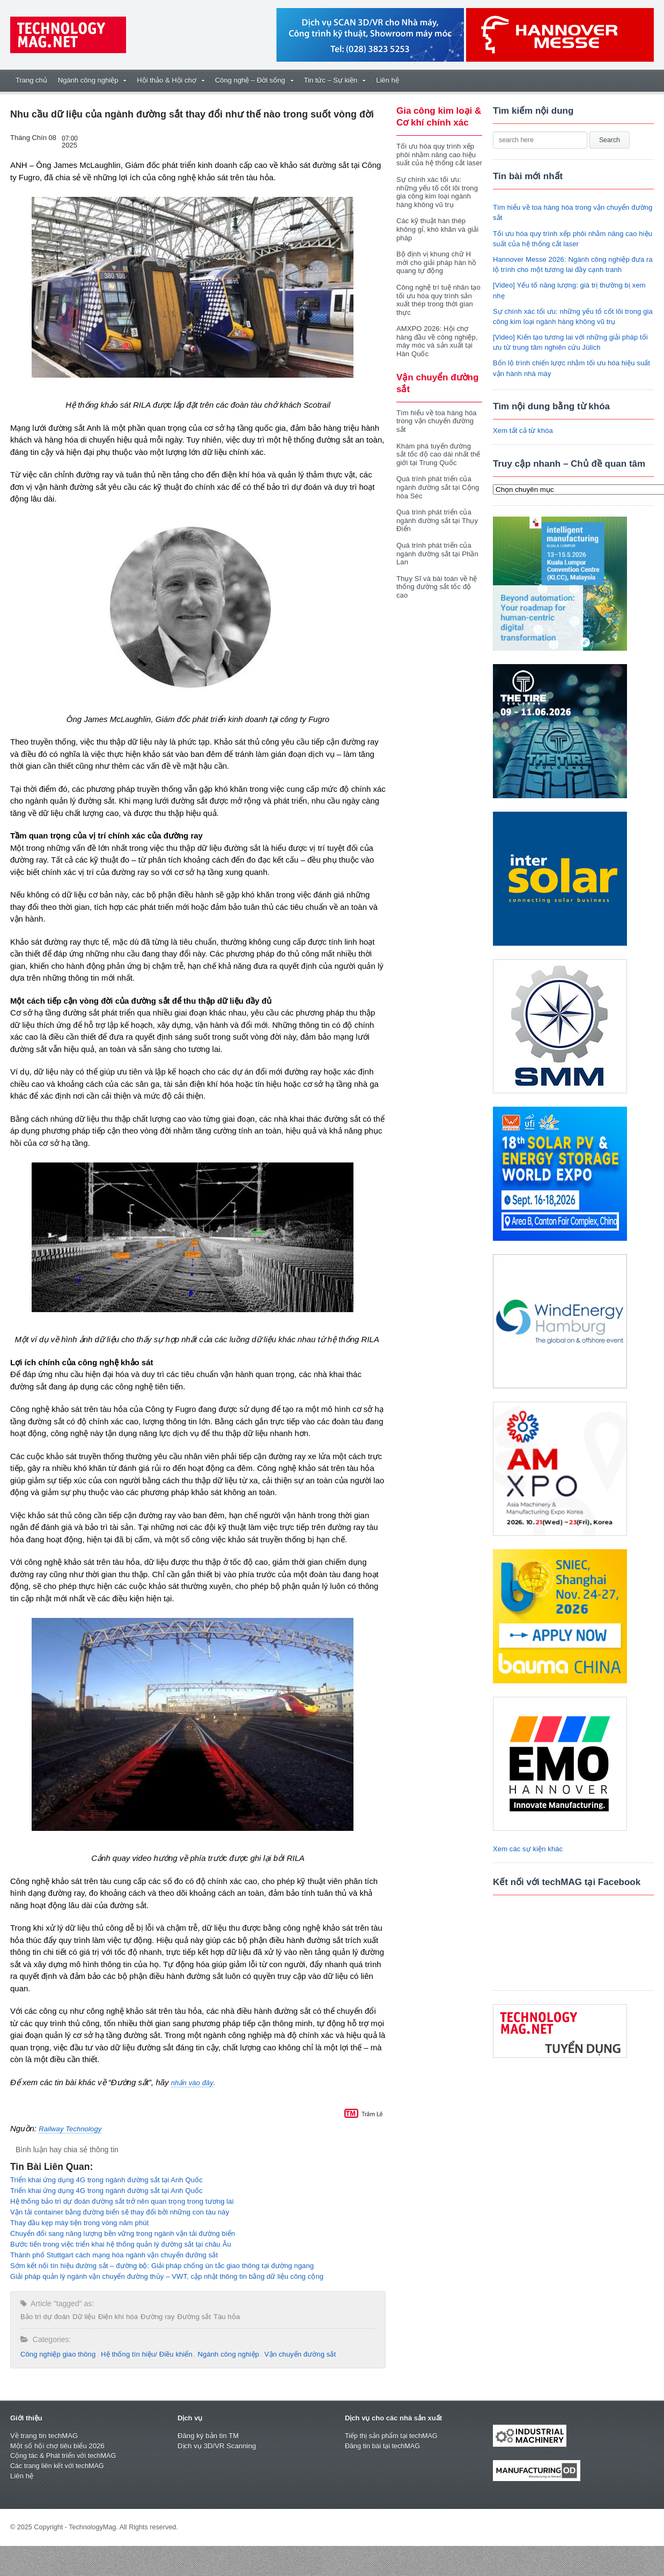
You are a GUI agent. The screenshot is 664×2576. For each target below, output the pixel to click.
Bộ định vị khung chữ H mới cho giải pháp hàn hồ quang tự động (435, 262)
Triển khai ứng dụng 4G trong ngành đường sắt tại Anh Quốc (104, 2180)
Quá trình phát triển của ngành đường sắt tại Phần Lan (436, 553)
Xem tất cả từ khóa (522, 430)
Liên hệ (387, 80)
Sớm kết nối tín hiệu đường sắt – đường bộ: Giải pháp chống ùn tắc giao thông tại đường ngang (159, 2266)
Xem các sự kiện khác (527, 1849)
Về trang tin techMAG (43, 2436)
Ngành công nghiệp (225, 2354)
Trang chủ (31, 80)
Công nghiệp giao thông (57, 2354)
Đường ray (155, 2317)
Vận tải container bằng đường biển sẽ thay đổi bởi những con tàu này (117, 2212)
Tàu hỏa (223, 2317)
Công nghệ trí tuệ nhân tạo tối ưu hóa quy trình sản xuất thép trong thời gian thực (437, 300)
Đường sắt (191, 2317)
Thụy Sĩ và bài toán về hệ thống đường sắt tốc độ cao (436, 587)
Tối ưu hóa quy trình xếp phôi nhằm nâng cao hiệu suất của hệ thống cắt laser (438, 154)
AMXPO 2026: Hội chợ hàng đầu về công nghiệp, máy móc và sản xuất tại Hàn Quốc (436, 341)
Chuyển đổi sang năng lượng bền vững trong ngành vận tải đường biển (120, 2233)
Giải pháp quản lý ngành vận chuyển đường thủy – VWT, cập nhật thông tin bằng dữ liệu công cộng (164, 2276)
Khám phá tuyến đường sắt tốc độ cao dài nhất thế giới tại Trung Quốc (438, 454)
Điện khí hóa (116, 2317)
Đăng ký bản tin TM (208, 2436)
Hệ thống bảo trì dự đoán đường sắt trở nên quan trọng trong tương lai (120, 2201)
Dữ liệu (82, 2317)
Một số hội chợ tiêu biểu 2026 (56, 2446)
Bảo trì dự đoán (44, 2317)
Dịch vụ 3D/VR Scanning (216, 2446)
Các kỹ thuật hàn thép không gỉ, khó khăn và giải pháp (436, 229)
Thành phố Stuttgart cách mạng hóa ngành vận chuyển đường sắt (112, 2255)
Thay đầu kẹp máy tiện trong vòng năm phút (78, 2223)
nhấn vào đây (192, 2083)
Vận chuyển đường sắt (295, 2354)
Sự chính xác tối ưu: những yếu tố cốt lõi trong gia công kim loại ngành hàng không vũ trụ (436, 192)
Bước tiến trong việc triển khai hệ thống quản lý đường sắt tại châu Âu (118, 2244)
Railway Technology (69, 2129)
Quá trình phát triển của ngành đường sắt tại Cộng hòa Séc (437, 487)
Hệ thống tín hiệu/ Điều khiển (144, 2354)
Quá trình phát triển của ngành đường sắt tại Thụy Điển (436, 520)
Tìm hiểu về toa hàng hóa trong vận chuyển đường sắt (435, 421)
